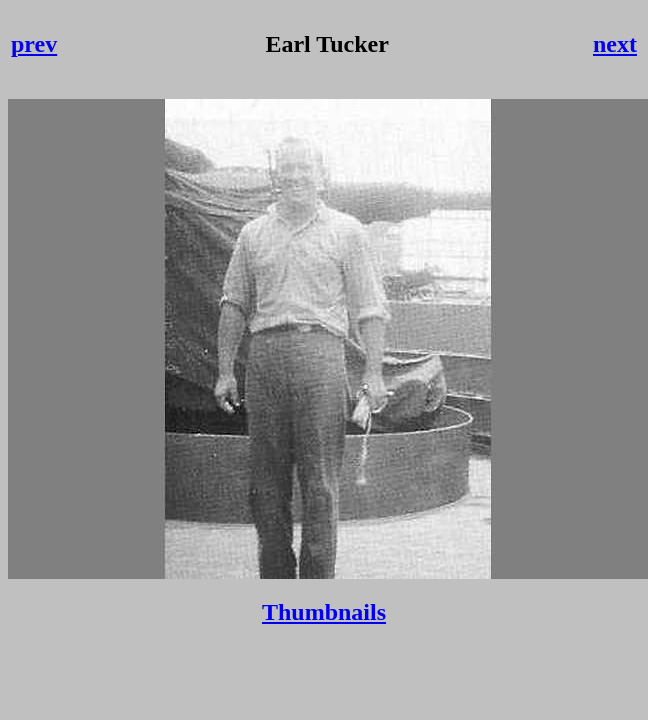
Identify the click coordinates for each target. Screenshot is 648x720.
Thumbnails (324, 612)
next (615, 44)
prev (34, 44)
